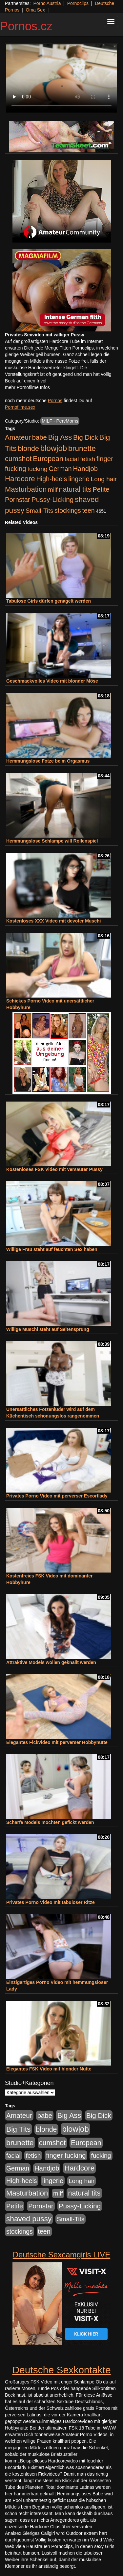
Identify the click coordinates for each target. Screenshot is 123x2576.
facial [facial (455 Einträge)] (72, 458)
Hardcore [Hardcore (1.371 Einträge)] (20, 479)
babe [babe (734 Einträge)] (39, 437)
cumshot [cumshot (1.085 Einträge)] (18, 459)
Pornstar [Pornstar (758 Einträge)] (17, 499)
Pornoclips (78, 3)
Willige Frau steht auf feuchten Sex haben (51, 1249)
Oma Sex (35, 10)
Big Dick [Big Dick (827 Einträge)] (85, 437)
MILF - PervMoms (60, 421)
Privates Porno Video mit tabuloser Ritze (50, 1902)
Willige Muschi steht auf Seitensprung (47, 1329)
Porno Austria (47, 3)
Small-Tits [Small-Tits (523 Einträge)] (39, 510)
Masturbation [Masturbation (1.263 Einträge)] (26, 489)
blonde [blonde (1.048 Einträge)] (28, 449)
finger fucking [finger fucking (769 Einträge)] (66, 2155)
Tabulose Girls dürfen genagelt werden (48, 601)
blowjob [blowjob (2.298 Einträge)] (53, 448)
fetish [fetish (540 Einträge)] (87, 458)
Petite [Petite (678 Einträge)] (100, 489)
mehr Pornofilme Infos (27, 387)
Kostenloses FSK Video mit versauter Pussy (54, 1169)
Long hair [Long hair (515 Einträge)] (104, 479)
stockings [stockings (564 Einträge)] (67, 510)
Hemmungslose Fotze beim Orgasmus (48, 761)
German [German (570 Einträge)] (60, 468)
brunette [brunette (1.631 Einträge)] (82, 448)
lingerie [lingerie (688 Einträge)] (79, 478)
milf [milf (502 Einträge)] (53, 489)
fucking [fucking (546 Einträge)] (38, 468)
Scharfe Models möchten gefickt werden (50, 1822)
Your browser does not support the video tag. (61, 78)
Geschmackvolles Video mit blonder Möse (52, 681)
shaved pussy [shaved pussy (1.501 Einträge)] (28, 2219)
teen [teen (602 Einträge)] (88, 510)
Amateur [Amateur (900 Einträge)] (18, 437)
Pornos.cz (26, 26)
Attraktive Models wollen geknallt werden (51, 1662)
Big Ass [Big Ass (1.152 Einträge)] (60, 437)
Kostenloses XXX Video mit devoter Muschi (53, 921)
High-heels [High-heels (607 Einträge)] (51, 478)
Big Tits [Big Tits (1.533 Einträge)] (18, 2129)
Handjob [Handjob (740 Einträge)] (85, 468)
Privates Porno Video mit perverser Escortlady (57, 1495)
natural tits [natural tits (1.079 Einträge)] (75, 489)
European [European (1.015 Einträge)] (48, 459)
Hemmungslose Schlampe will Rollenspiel (52, 841)
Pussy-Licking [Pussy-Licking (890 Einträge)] (52, 499)
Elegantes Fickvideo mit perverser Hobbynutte (57, 1742)
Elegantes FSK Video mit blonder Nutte (49, 2068)
